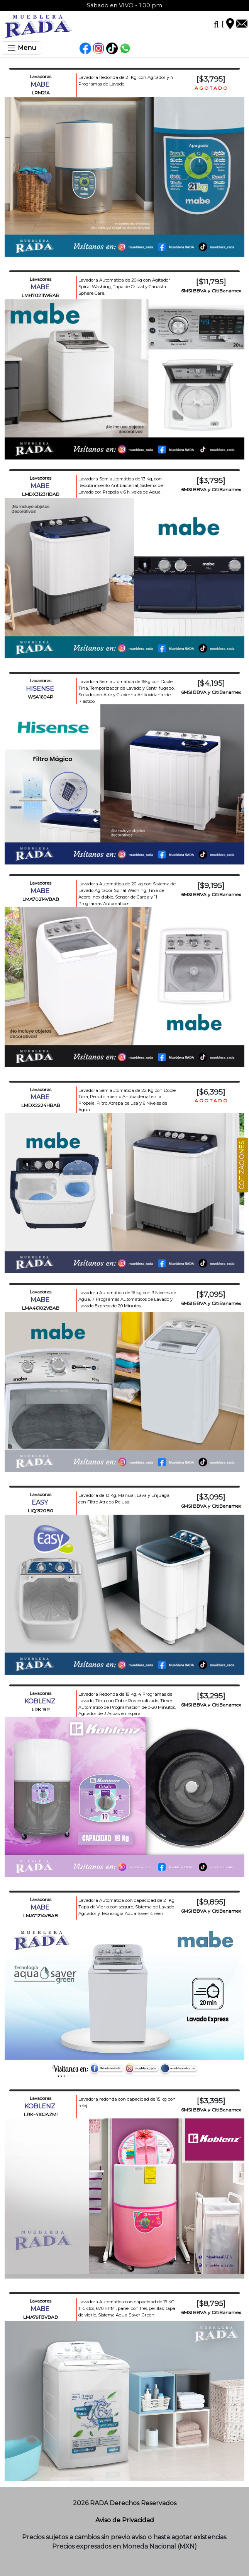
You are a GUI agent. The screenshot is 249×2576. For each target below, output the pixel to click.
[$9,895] (210, 1901)
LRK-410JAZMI (41, 2114)
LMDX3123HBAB (40, 494)
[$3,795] (210, 79)
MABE (40, 84)
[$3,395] (211, 2100)
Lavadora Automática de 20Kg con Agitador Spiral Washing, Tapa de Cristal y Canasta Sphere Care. (124, 286)
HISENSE (41, 688)
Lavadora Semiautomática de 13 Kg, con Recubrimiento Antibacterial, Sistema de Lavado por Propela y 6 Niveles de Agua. (120, 485)
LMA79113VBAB (40, 2317)
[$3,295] (211, 1695)
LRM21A (41, 93)
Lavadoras (40, 76)
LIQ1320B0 (40, 1510)
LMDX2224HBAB (40, 1105)
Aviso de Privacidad (124, 2520)
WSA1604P (40, 697)
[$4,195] (211, 683)
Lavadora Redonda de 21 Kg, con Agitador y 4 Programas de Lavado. (125, 81)
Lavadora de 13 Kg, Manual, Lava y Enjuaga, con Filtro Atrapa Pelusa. (124, 1499)
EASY (40, 1502)
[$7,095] (210, 1294)
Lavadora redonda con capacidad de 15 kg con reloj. (127, 2102)
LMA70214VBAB (40, 899)
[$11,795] (211, 281)
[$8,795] (210, 2303)
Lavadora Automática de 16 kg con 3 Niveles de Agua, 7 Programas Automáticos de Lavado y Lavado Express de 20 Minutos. (127, 1299)
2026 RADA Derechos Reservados (124, 2503)
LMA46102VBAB (40, 1308)
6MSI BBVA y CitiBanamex (211, 291)
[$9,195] (210, 885)
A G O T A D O (211, 88)
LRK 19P (41, 1709)
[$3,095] (210, 1497)
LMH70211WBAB (40, 295)
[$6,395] (210, 1092)
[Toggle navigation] (21, 48)
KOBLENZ (40, 1701)
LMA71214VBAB (40, 1915)
